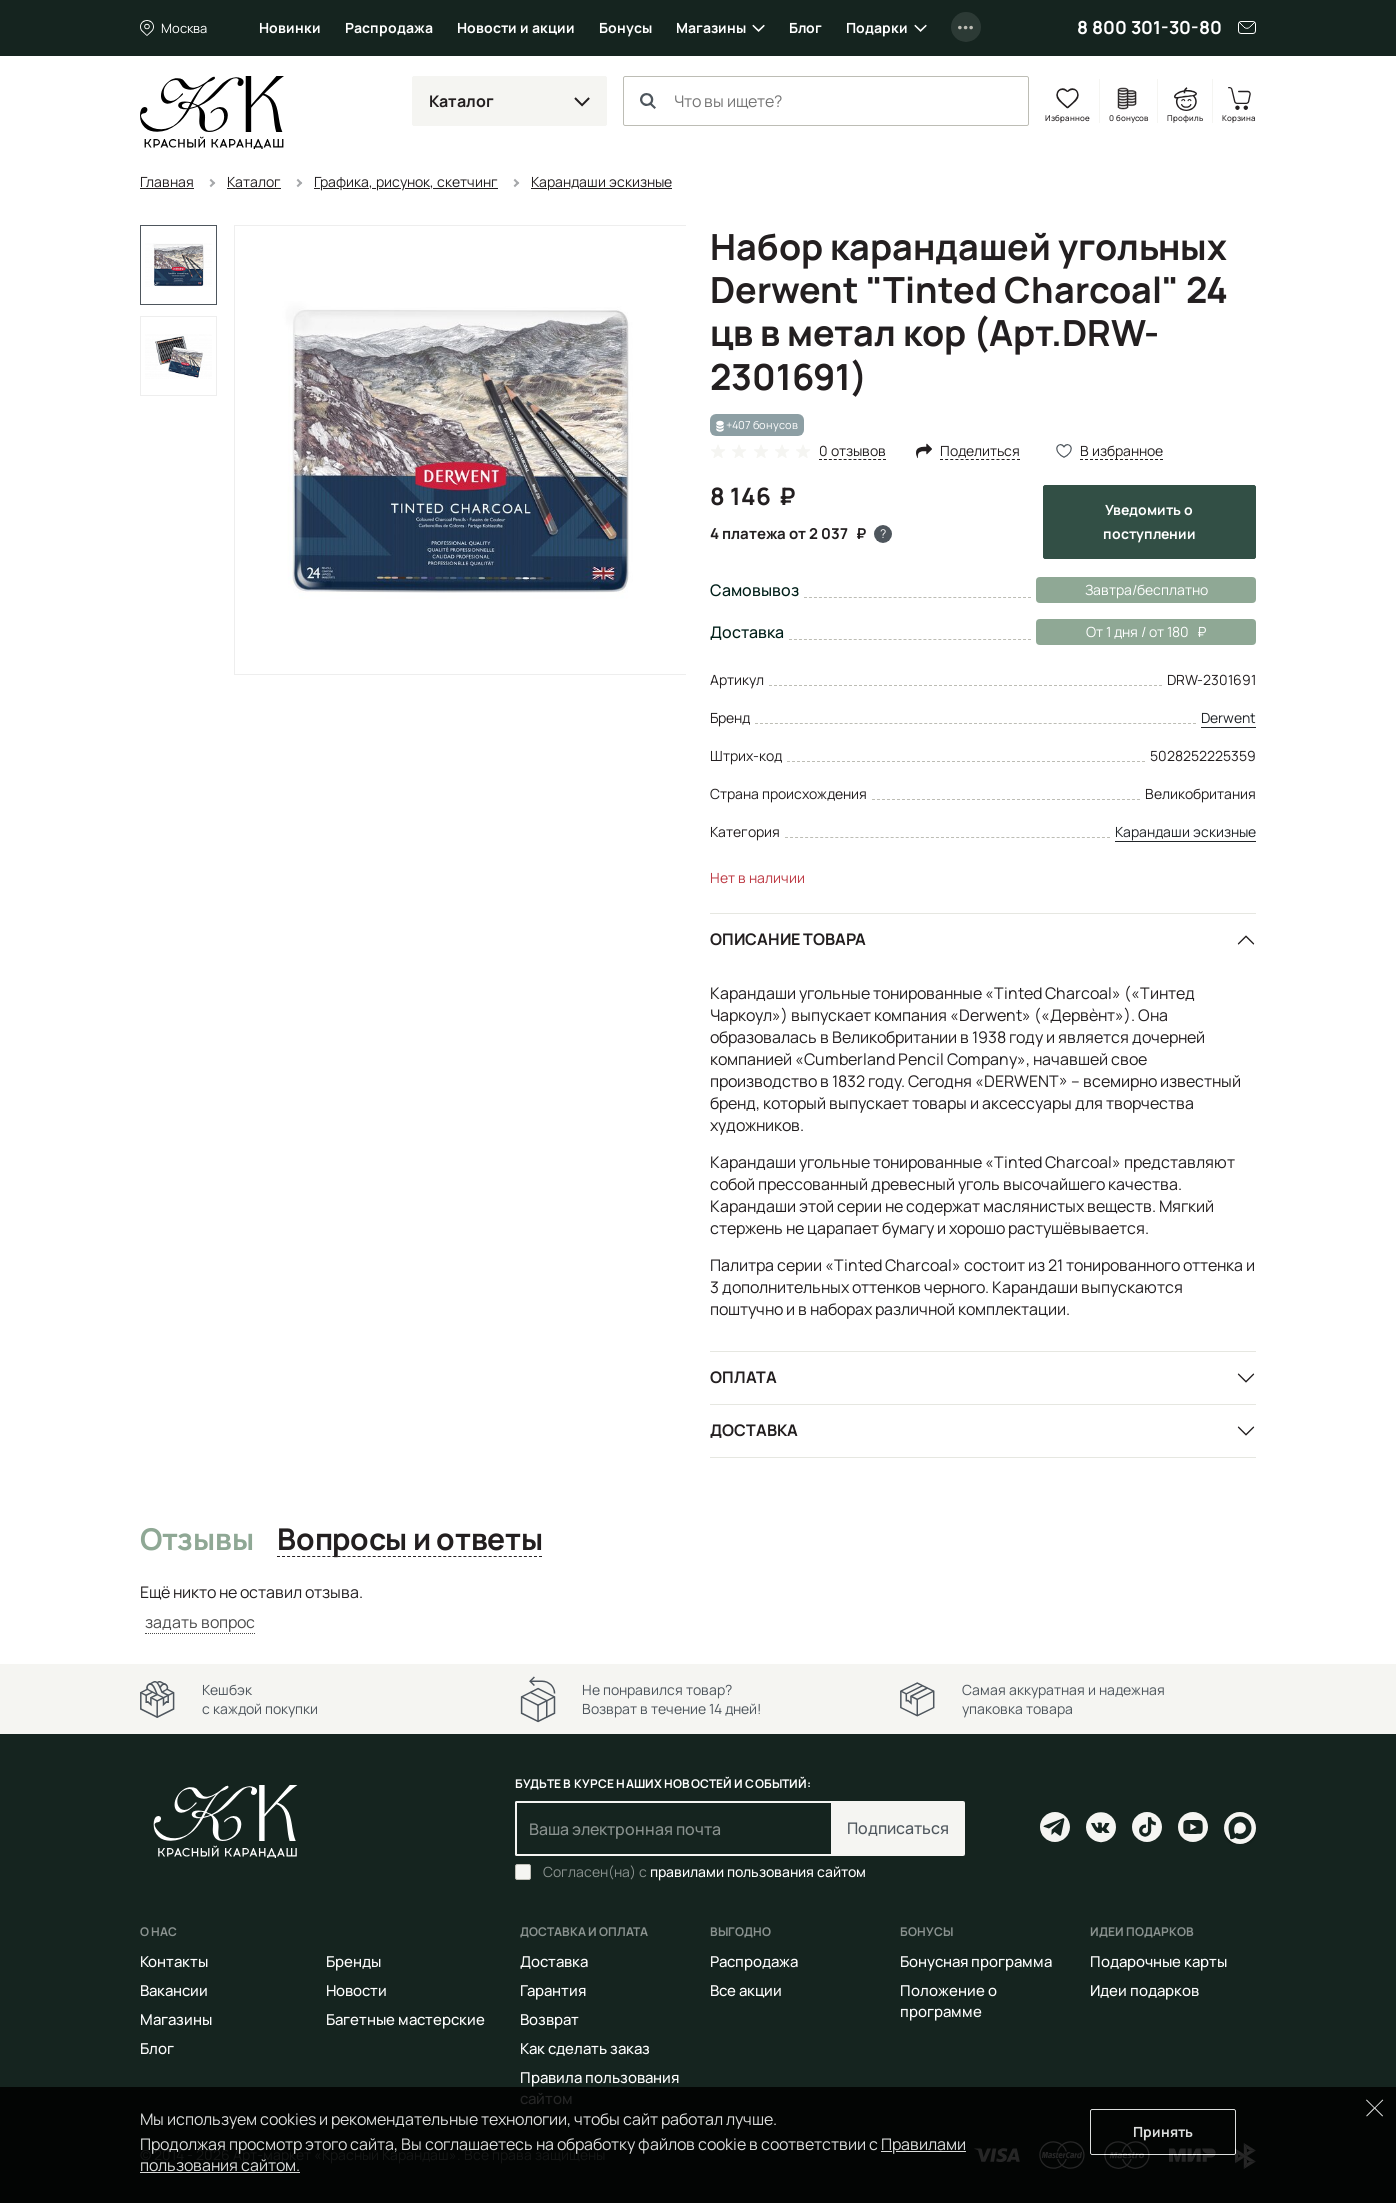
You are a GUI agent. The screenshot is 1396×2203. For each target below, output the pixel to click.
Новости (356, 1990)
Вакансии (174, 1990)
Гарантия (553, 1990)
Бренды (353, 1961)
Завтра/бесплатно (1146, 589)
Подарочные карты (1158, 1961)
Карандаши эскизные (1185, 831)
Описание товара (788, 939)
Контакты (174, 1961)
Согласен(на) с (704, 1872)
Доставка (754, 1430)
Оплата (743, 1377)
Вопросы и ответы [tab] (409, 1540)
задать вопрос (200, 1622)
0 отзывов (852, 451)
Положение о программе (948, 2001)
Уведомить (1149, 521)
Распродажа (389, 27)
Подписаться (898, 1828)
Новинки (290, 27)
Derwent (1228, 717)
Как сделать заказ (585, 2048)
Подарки (877, 27)
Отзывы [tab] (196, 1540)
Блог (805, 27)
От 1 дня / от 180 (1121, 632)
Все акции (746, 1990)
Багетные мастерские (405, 2019)
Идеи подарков (1144, 1990)
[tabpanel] (698, 1607)
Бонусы (625, 27)
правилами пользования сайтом (758, 1871)
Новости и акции (516, 27)
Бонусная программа (976, 1961)
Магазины (711, 27)
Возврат (549, 2019)
